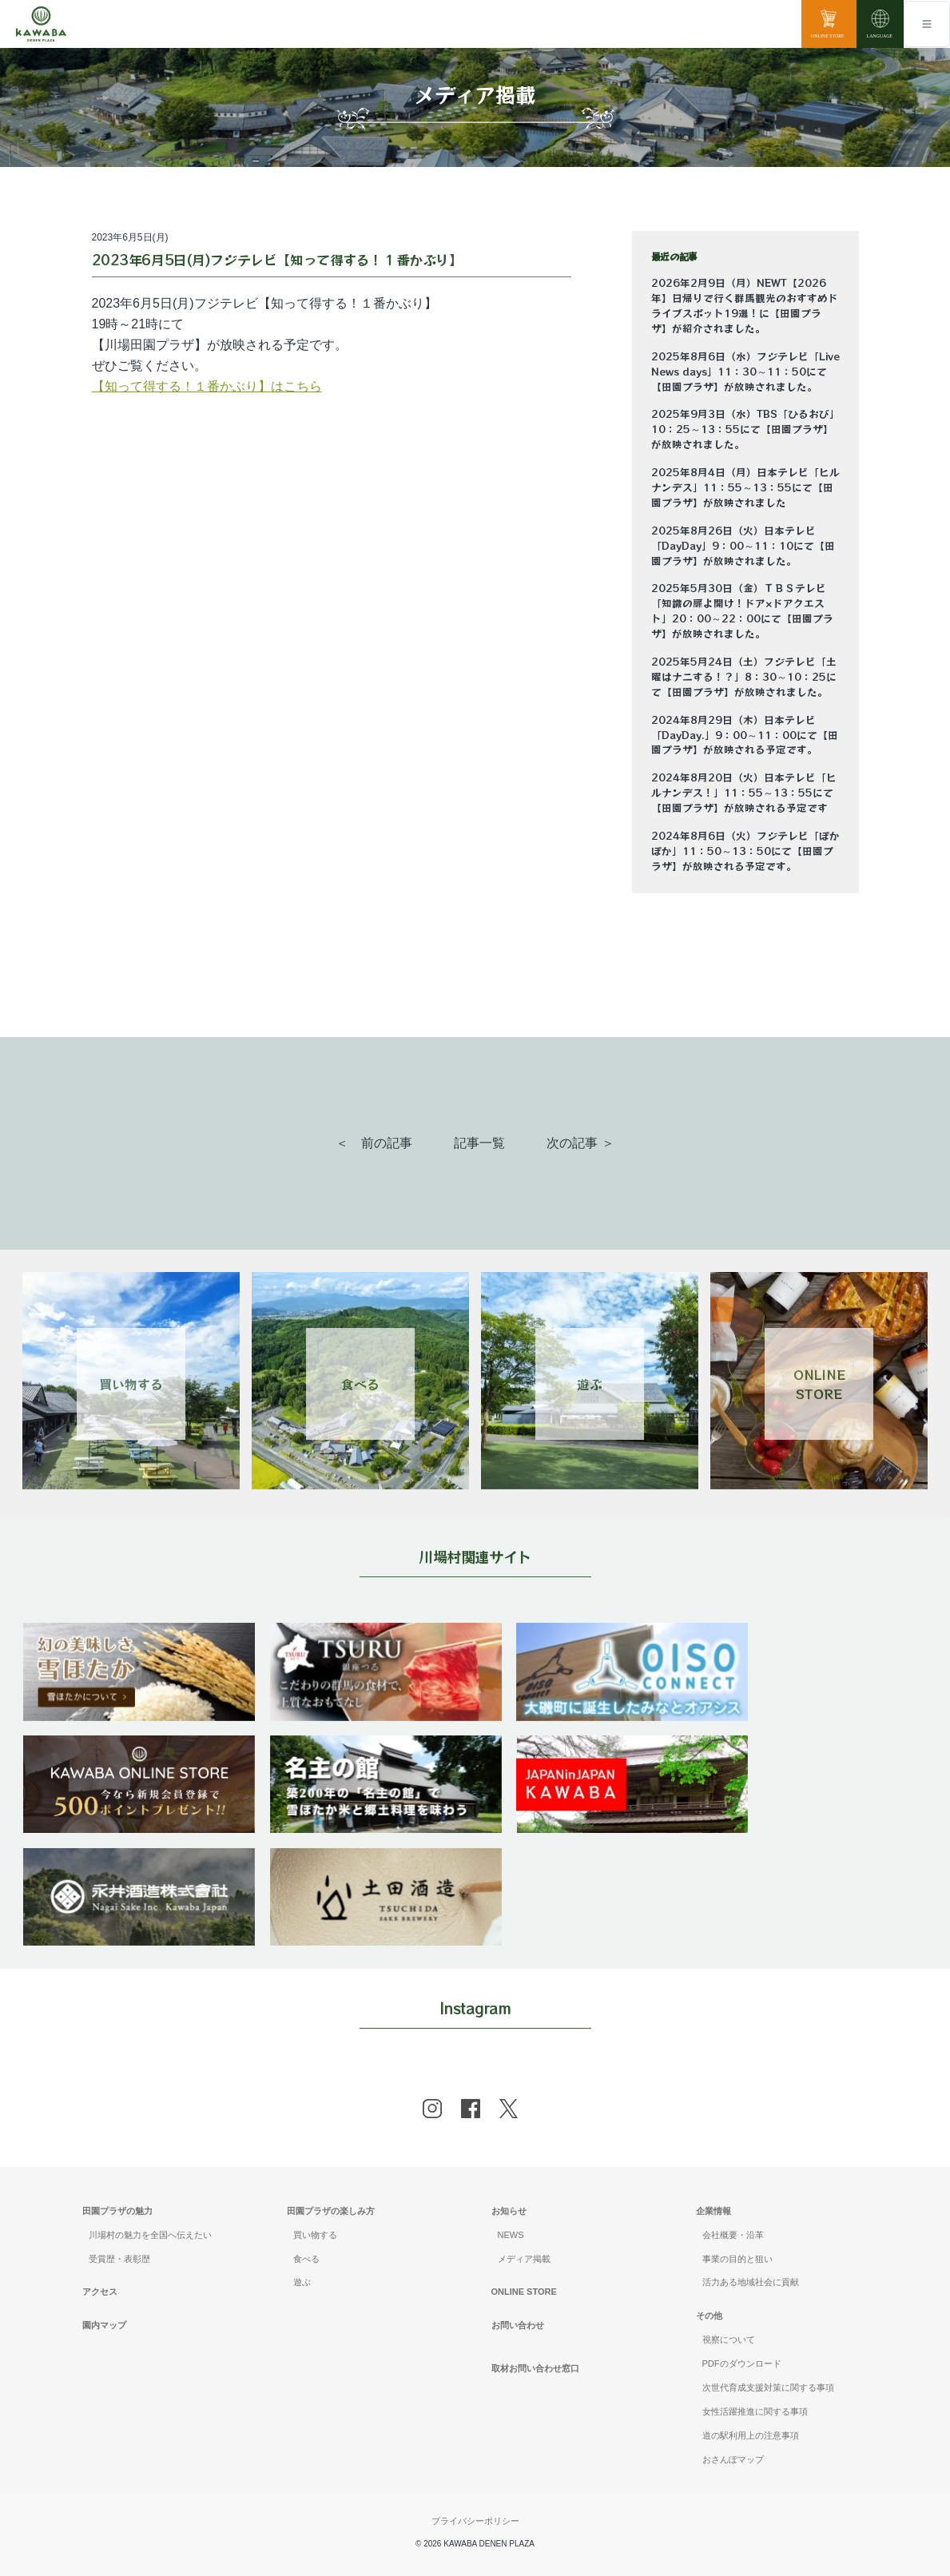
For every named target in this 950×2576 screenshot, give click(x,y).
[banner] (139, 1633)
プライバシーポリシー (475, 2521)
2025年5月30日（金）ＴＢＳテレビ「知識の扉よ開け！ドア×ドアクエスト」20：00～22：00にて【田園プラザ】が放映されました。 (742, 611)
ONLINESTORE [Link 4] (819, 1384)
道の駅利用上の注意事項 (750, 2435)
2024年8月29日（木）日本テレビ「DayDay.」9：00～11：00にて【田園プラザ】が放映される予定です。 (744, 735)
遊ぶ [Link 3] (589, 1383)
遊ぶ (302, 2282)
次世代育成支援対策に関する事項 (768, 2387)
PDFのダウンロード (741, 2363)
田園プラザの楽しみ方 (331, 2211)
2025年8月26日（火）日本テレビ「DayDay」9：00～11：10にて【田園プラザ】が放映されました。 (743, 545)
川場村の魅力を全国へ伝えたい (150, 2235)
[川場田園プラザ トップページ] (41, 24)
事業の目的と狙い (737, 2259)
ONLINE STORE (524, 2291)
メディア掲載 (524, 2259)
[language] (880, 24)
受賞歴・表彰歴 (119, 2259)
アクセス (99, 2291)
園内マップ (104, 2325)
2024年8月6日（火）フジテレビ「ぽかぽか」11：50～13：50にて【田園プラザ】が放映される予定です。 (745, 851)
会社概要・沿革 (733, 2235)
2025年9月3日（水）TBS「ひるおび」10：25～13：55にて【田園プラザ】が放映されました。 (745, 429)
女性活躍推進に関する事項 (755, 2411)
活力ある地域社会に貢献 (750, 2282)
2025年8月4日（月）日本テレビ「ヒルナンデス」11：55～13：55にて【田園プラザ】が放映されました (745, 487)
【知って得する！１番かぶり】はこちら (207, 386)
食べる (306, 2259)
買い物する (315, 2235)
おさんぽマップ (733, 2459)
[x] (509, 2108)
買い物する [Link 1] (131, 1383)
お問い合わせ (517, 2325)
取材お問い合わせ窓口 (535, 2368)
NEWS (511, 2235)
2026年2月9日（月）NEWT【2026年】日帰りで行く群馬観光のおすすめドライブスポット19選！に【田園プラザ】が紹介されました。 (744, 306)
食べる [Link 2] (360, 1383)
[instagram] (432, 2108)
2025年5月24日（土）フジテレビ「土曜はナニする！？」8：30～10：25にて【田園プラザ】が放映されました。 (744, 676)
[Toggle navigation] (927, 24)
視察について (728, 2339)
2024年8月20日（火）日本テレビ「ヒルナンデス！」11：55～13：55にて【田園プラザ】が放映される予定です (744, 792)
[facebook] (470, 2108)
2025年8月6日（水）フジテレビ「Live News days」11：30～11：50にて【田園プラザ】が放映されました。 (745, 371)
